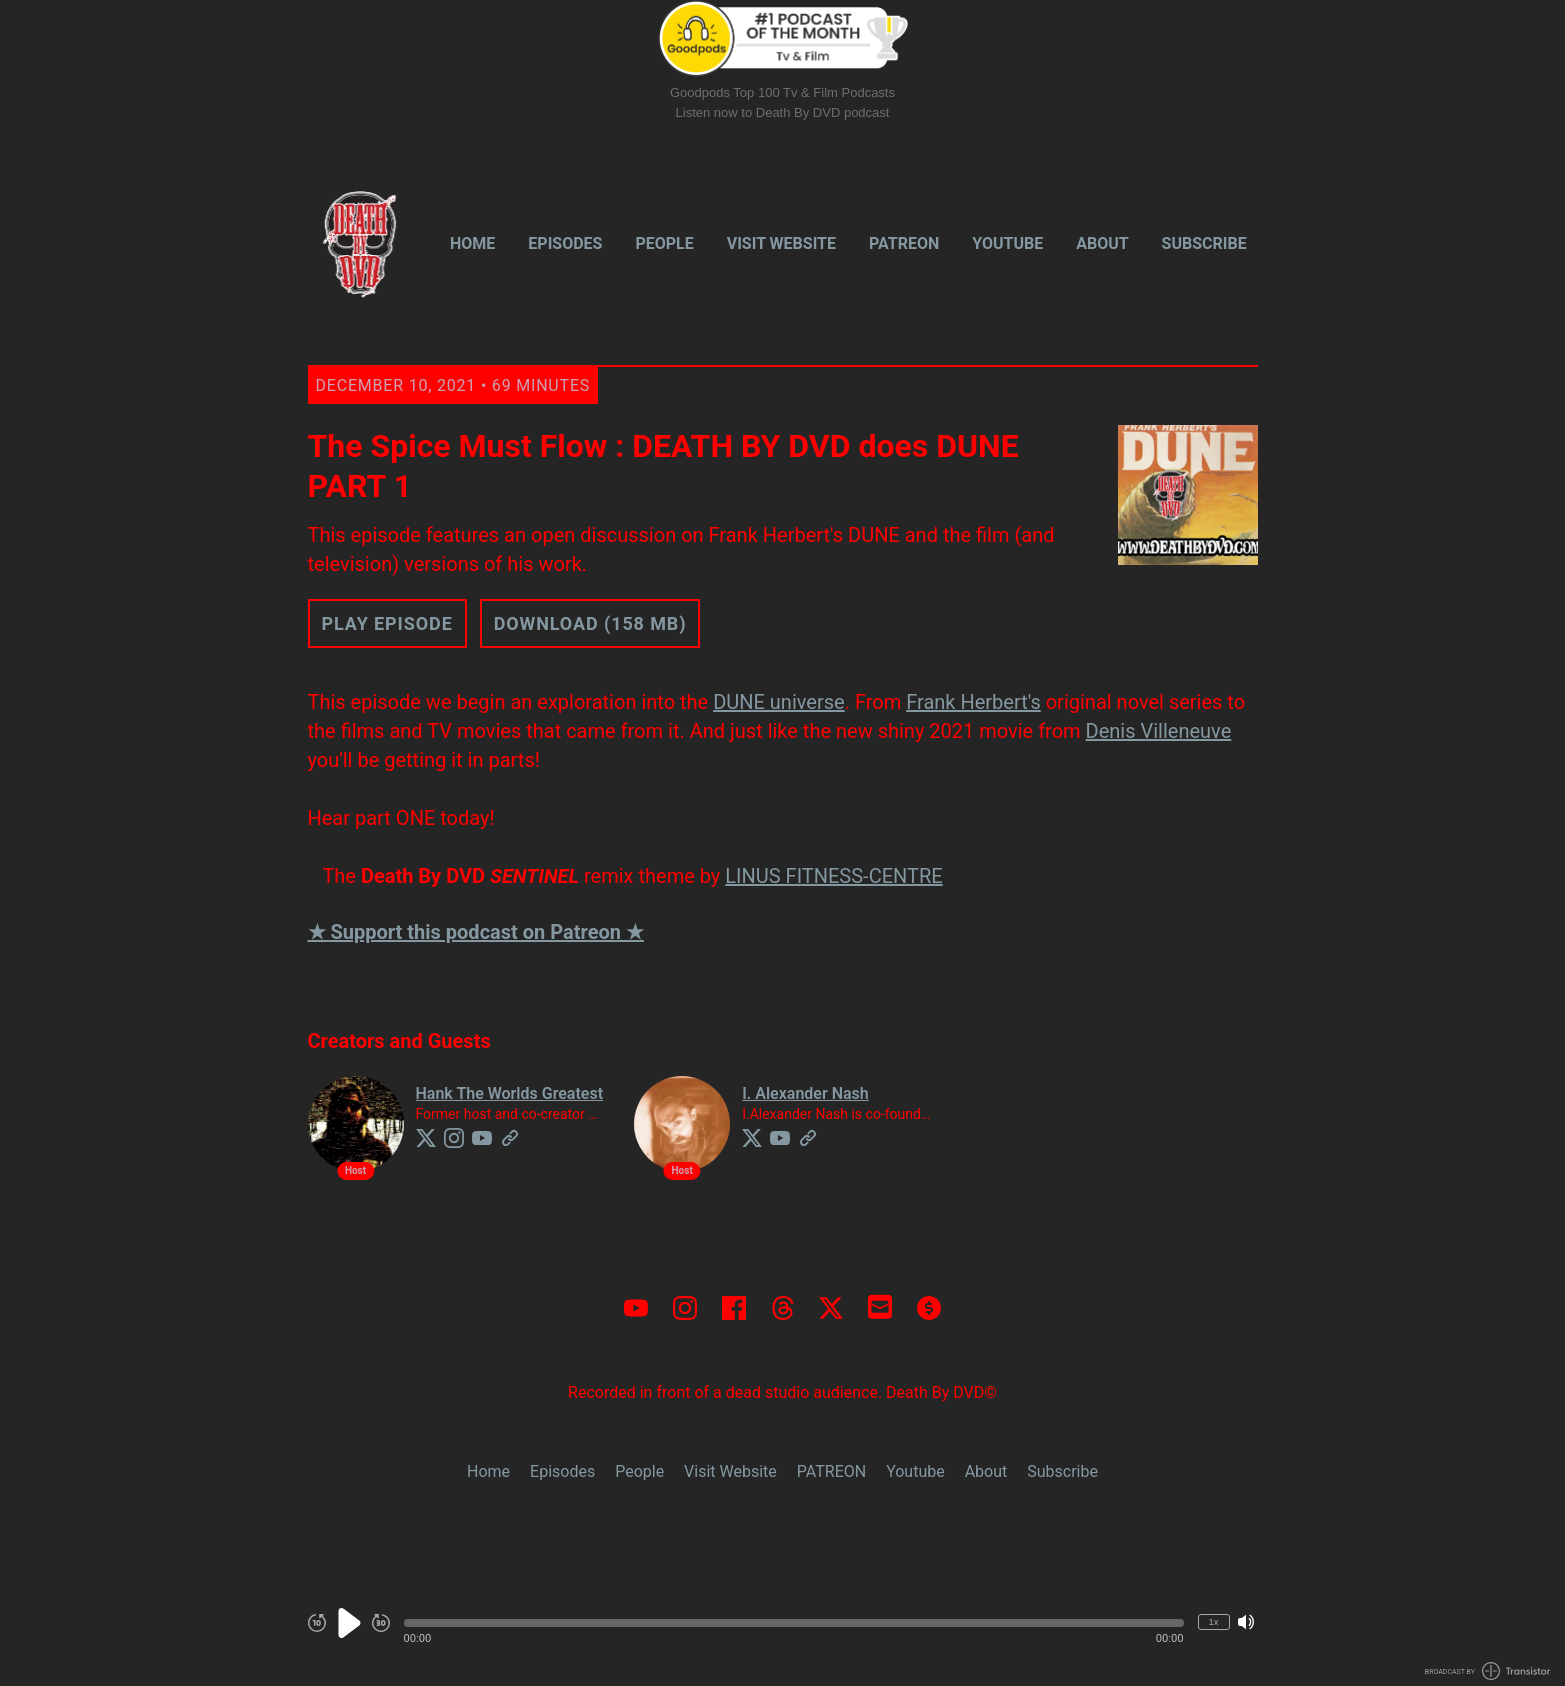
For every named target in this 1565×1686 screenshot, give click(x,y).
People (664, 243)
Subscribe (1204, 243)
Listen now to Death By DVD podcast (783, 112)
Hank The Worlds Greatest (510, 1093)
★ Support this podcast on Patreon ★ (476, 932)
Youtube (1007, 243)
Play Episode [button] (387, 623)
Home (472, 243)
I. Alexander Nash (805, 1093)
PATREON (904, 243)
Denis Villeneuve (1159, 731)
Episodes (565, 243)
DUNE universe (779, 702)
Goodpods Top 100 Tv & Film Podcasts (782, 92)
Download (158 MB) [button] (590, 623)
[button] (794, 1623)
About (1102, 243)
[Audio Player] (782, 1633)
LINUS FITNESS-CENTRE (833, 876)
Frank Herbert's (973, 702)
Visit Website (781, 243)
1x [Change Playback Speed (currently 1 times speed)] (1213, 1621)
